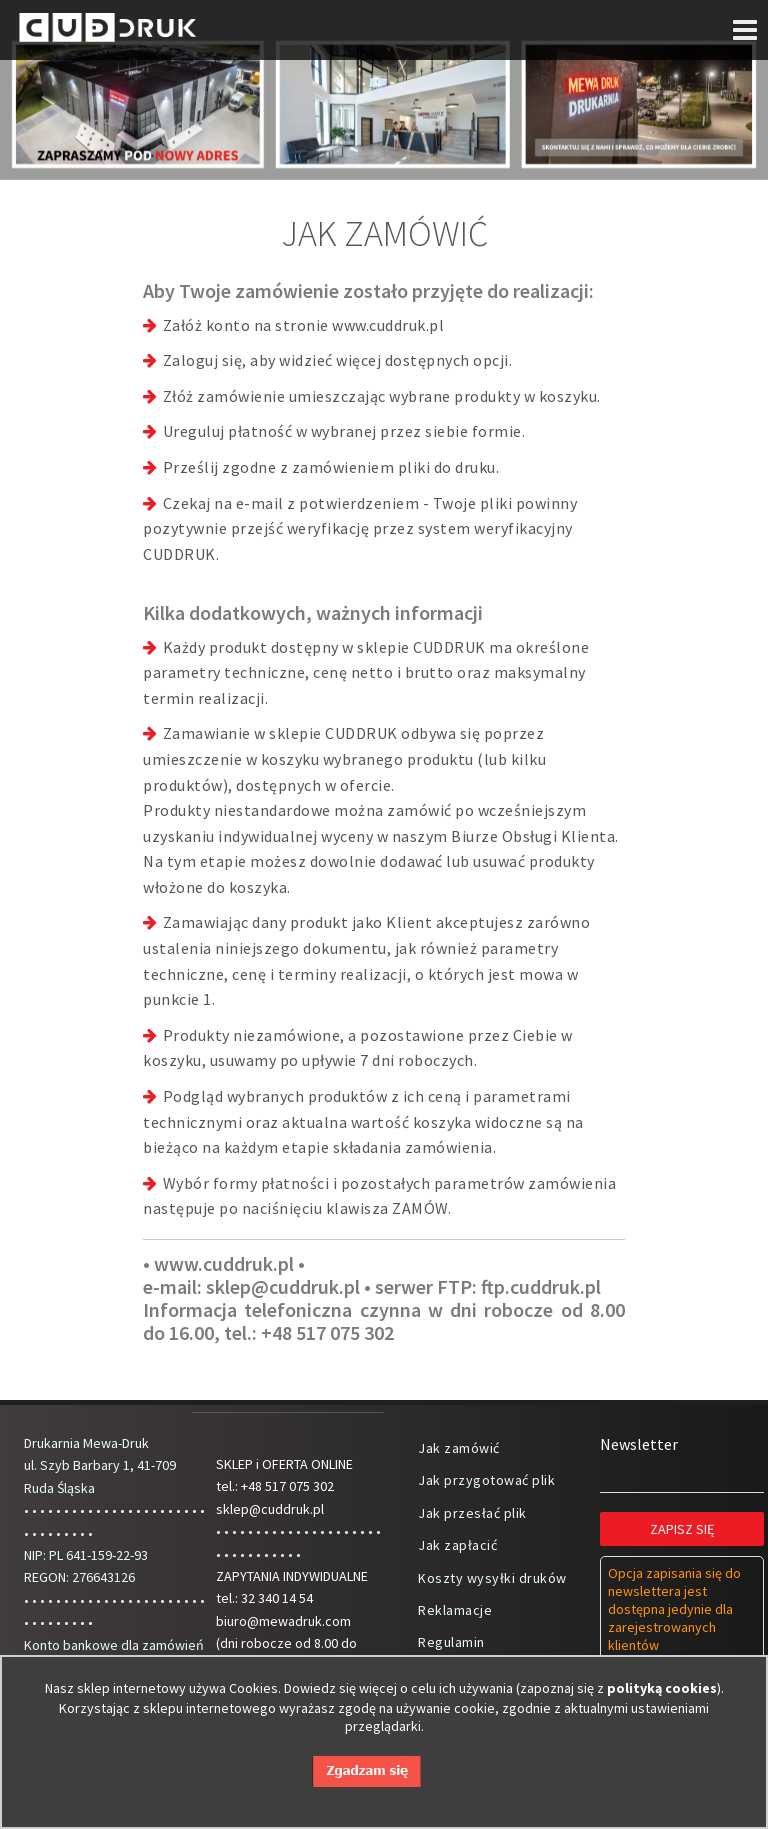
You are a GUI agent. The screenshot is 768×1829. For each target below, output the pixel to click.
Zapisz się (682, 1529)
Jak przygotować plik (486, 1480)
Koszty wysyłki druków (492, 1578)
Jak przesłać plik (472, 1513)
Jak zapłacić (457, 1545)
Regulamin (451, 1642)
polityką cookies (662, 1688)
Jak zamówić (459, 1448)
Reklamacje (455, 1610)
